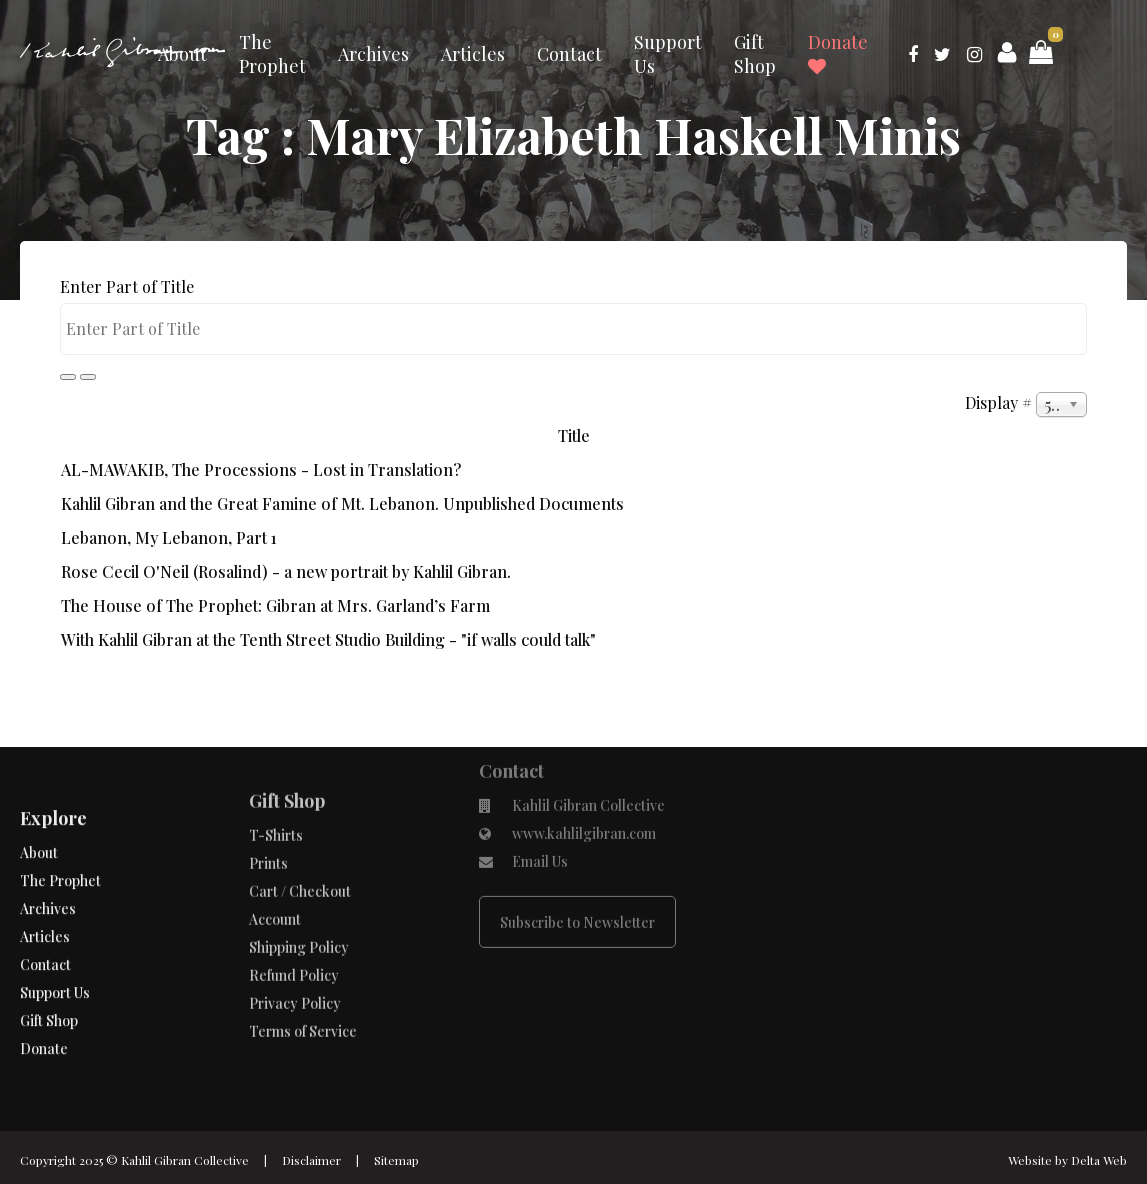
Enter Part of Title (129, 286)
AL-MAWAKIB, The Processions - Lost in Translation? (261, 469)
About (182, 54)
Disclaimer (311, 1160)
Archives (373, 54)
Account (275, 882)
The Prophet (272, 54)
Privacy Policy (295, 966)
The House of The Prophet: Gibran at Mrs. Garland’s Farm (275, 605)
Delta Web (1099, 1160)
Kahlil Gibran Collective (185, 1160)
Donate (838, 53)
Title (574, 435)
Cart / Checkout (300, 854)
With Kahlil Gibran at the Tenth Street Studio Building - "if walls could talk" (328, 639)
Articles (473, 54)
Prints (268, 826)
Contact (569, 54)
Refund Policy (294, 938)
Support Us (668, 54)
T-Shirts (276, 798)
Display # (1000, 402)
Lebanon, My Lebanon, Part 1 (169, 537)
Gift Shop (755, 54)
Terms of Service (303, 994)
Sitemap (396, 1160)
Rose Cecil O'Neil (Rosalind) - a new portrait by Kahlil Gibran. (286, 571)
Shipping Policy (299, 910)
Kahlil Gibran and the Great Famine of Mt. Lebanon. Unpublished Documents (342, 503)
